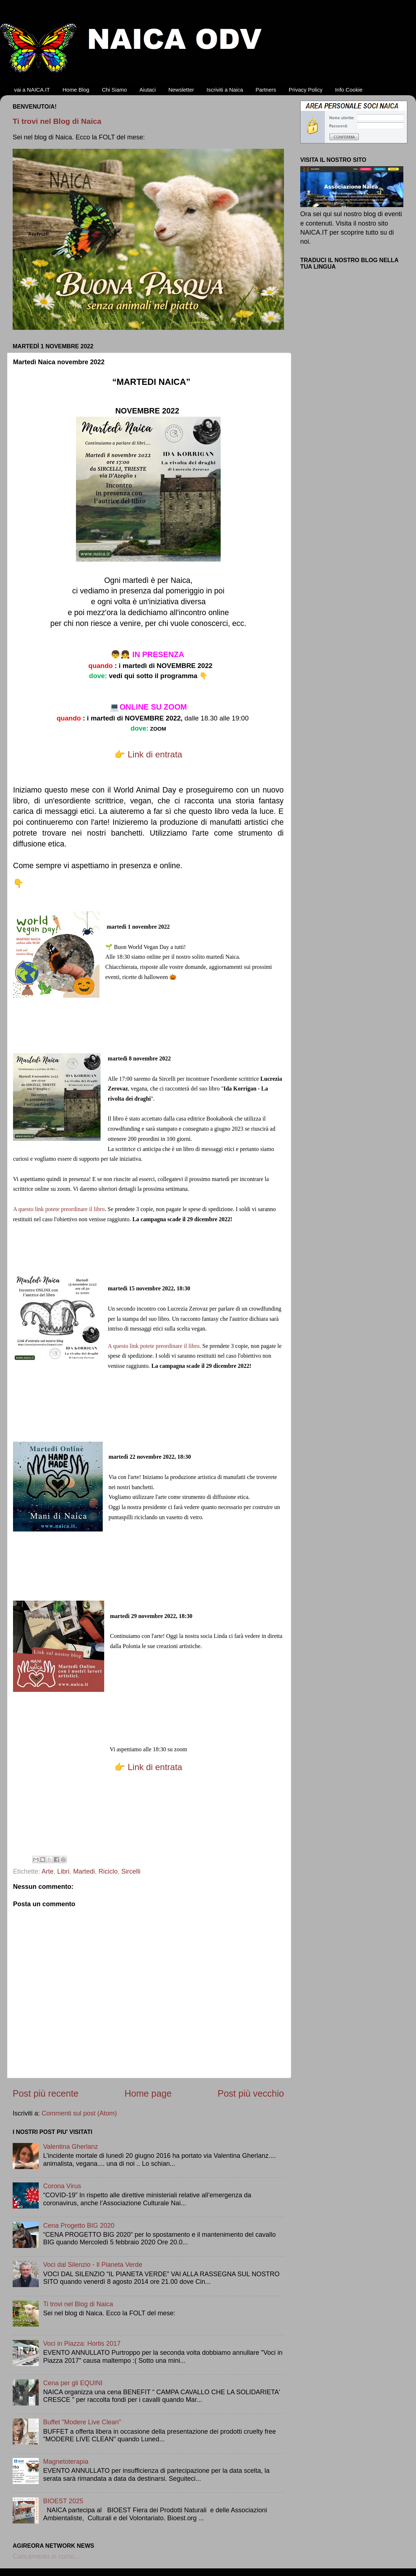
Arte (48, 1871)
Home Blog (76, 90)
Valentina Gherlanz (70, 2146)
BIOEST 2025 (63, 2501)
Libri (63, 1871)
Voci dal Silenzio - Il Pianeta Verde (92, 2264)
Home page (147, 2093)
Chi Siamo (114, 90)
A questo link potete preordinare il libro (59, 1209)
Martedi (84, 1871)
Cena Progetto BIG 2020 (78, 2225)
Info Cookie (348, 90)
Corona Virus (62, 2186)
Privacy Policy (305, 90)
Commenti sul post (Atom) (79, 2113)
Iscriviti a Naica (225, 90)
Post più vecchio (251, 2093)
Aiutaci (148, 90)
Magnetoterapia (65, 2461)
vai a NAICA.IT (32, 90)
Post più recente (45, 2093)
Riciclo (108, 1871)
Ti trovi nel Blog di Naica (57, 121)
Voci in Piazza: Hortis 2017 (81, 2343)
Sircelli (130, 1871)
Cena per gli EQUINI (72, 2383)
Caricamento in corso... (46, 2556)
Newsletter (181, 90)
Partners (266, 90)
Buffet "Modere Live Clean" (82, 2422)
